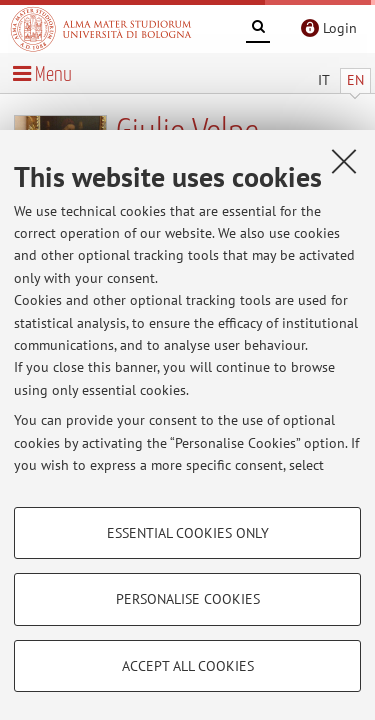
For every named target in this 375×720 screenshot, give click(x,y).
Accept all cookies (188, 666)
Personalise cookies (188, 599)
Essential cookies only (188, 533)
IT (324, 80)
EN (355, 80)
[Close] (344, 161)
